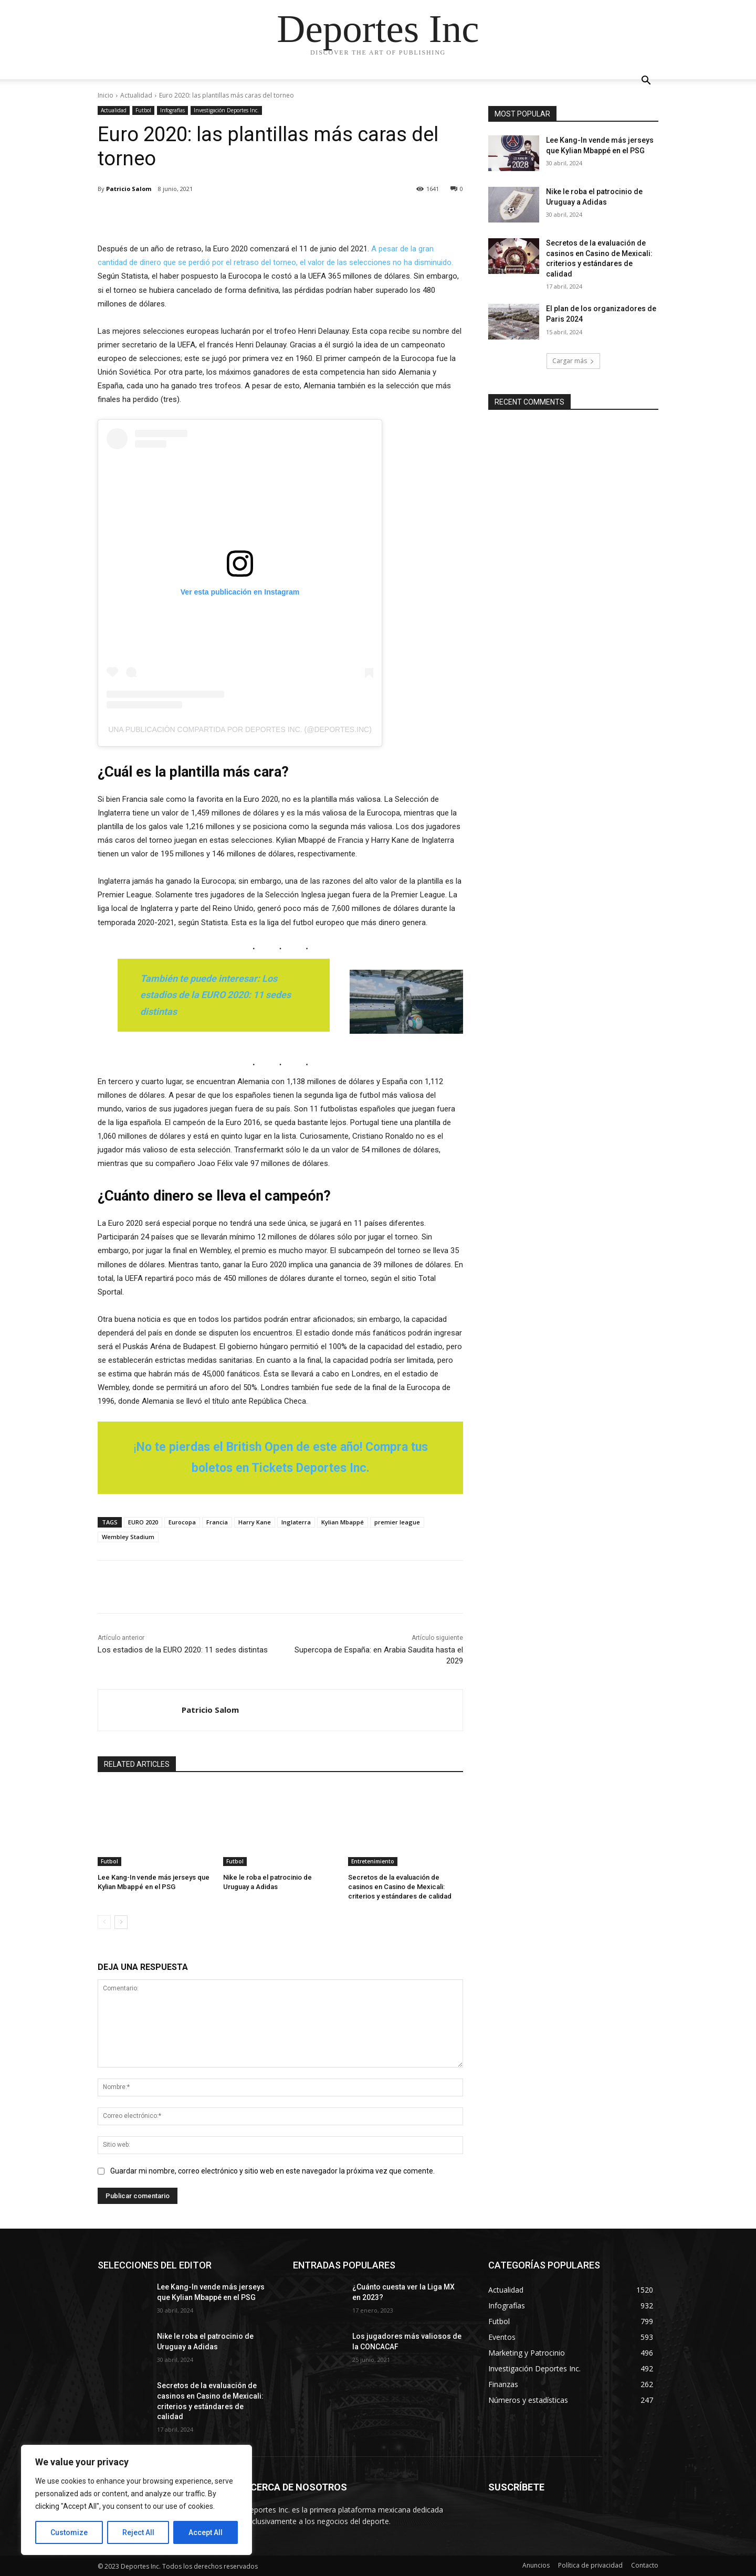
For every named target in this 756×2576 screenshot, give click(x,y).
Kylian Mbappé (342, 1522)
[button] (645, 82)
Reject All (138, 2532)
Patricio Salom (128, 189)
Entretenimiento (372, 1861)
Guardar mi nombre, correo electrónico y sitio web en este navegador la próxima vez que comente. (272, 2170)
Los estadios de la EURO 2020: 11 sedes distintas (183, 1650)
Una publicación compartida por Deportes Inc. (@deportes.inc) (240, 729)
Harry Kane (254, 1522)
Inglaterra (296, 1522)
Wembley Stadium (128, 1537)
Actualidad (136, 95)
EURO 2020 (143, 1522)
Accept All (205, 2532)
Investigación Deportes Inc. (226, 110)
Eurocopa (182, 1522)
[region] (136, 2500)
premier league (397, 1522)
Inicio (105, 95)
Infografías (172, 110)
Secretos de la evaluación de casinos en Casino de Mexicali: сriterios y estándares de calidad (400, 1886)
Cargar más (573, 360)
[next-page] (121, 1922)
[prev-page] (104, 1922)
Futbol (143, 110)
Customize (69, 2532)
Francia (217, 1522)
